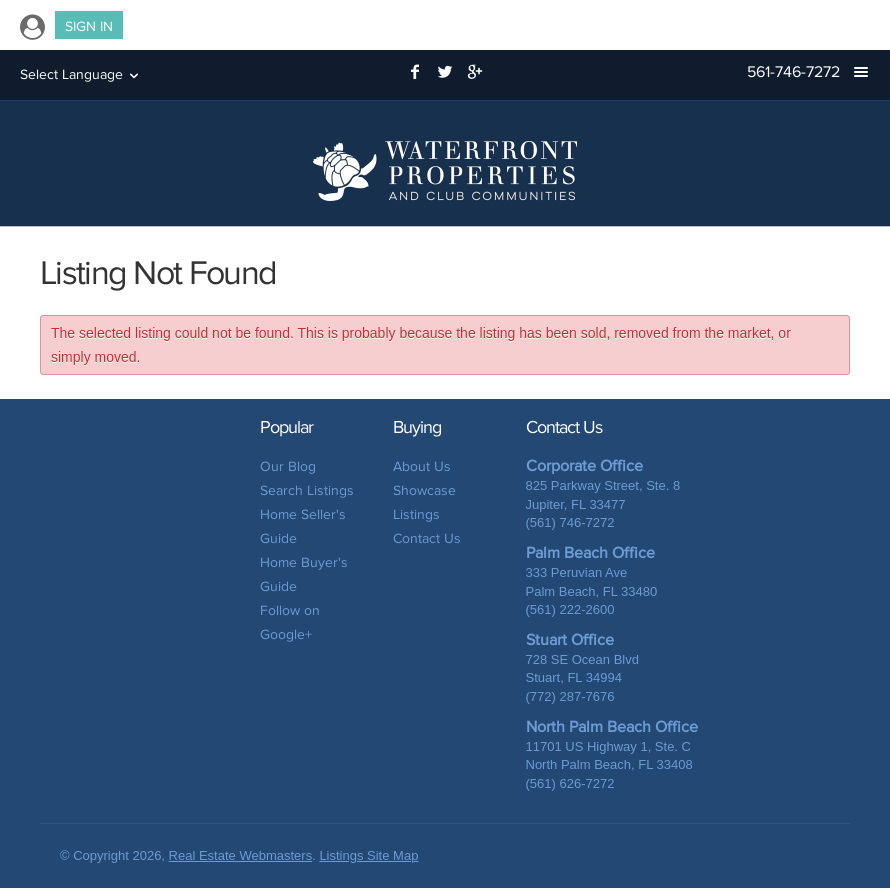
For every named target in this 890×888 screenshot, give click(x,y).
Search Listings (307, 490)
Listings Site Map (368, 855)
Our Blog (288, 466)
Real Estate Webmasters (241, 855)
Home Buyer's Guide (304, 574)
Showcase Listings (424, 502)
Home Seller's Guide (303, 526)
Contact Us (427, 538)
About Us (422, 466)
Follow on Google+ (290, 622)
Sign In (89, 26)
